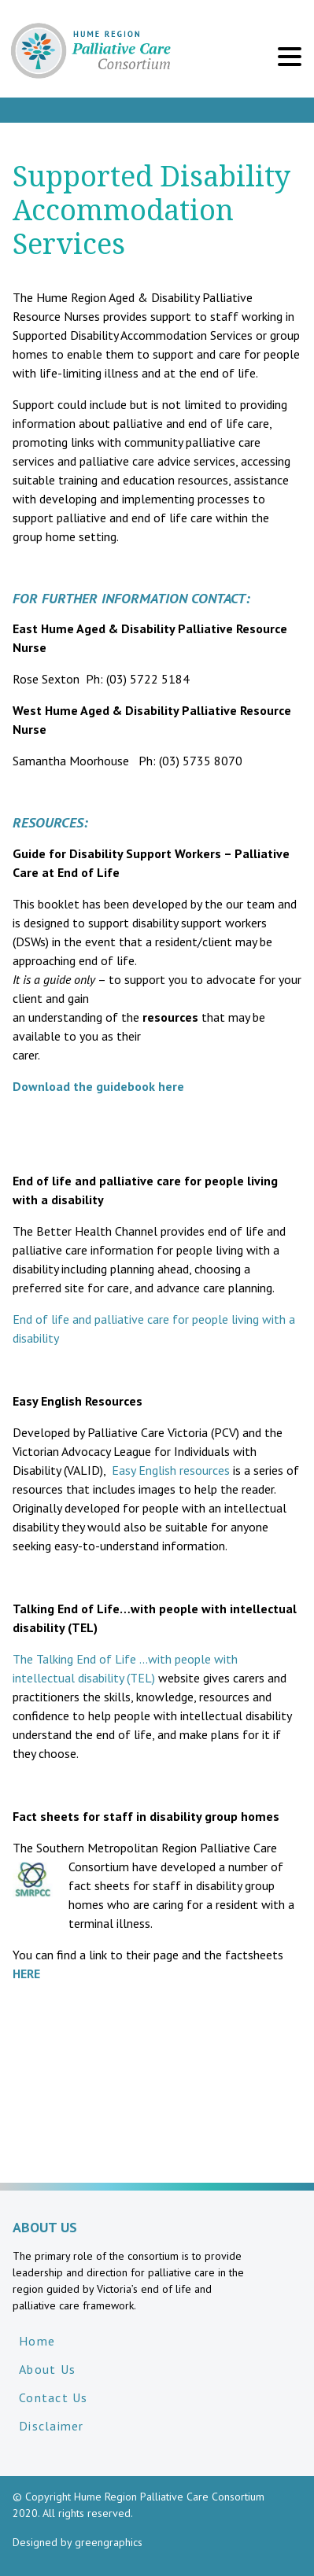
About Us (47, 2369)
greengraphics (108, 2542)
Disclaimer (51, 2426)
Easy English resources (172, 1470)
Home (37, 2341)
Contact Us (53, 2397)
